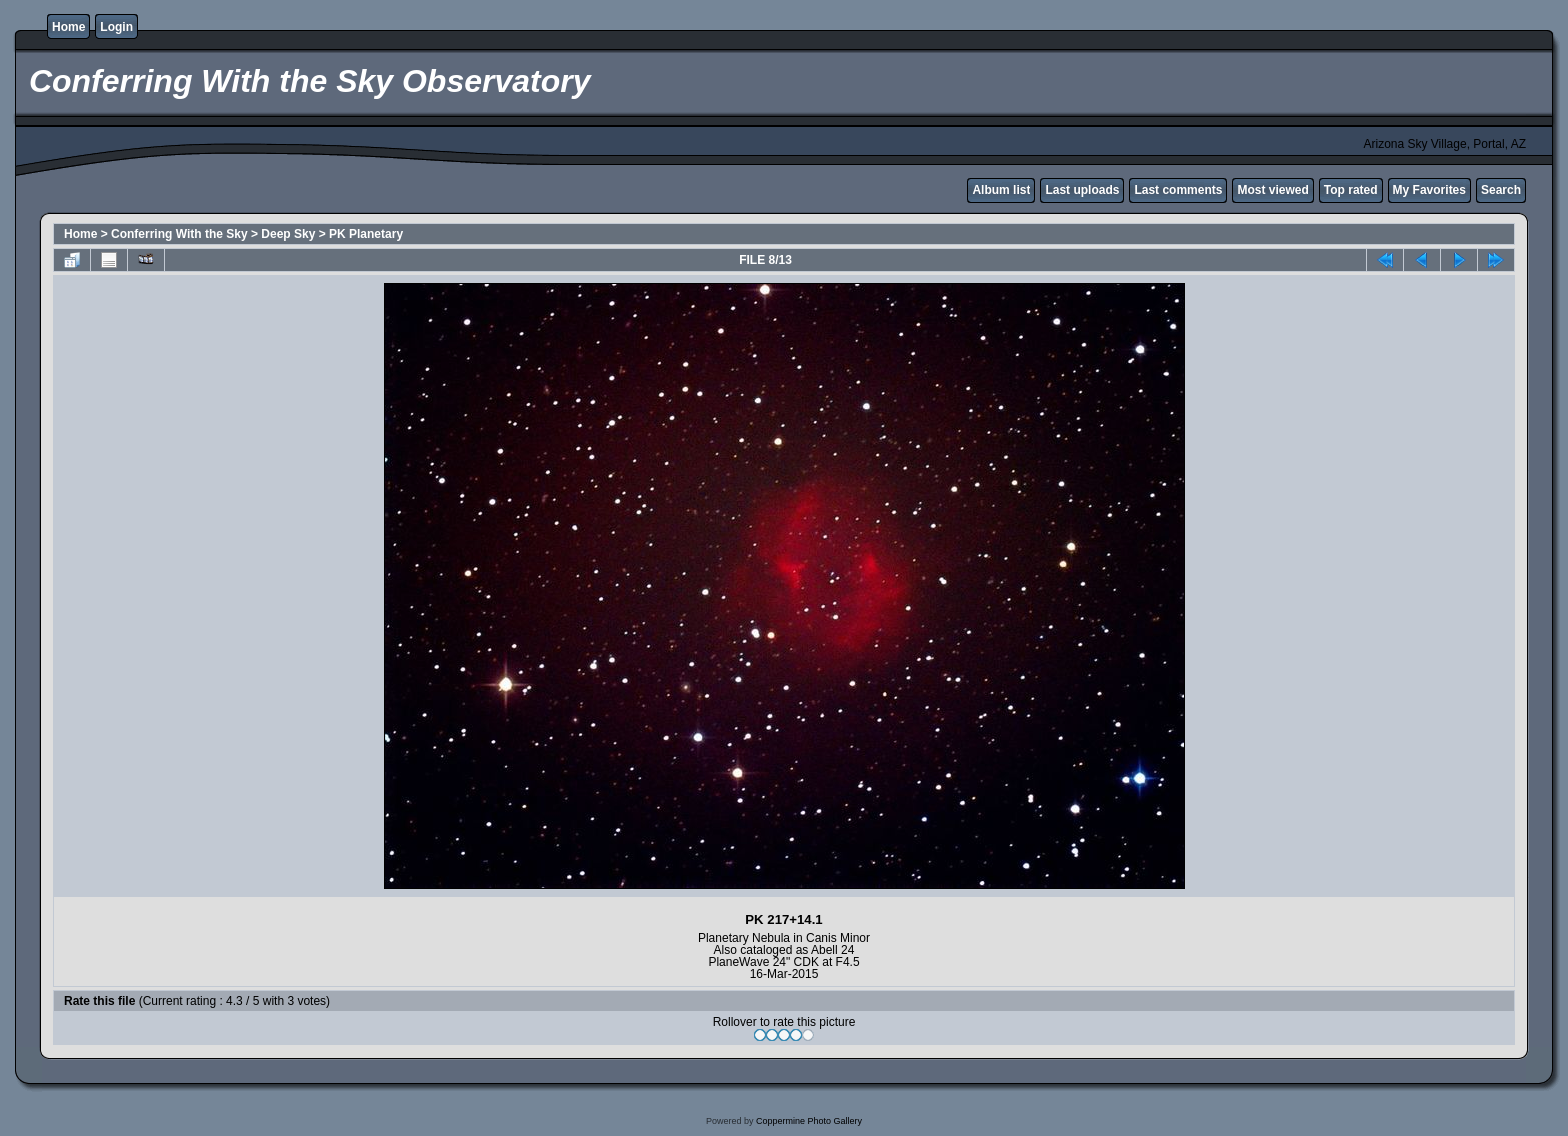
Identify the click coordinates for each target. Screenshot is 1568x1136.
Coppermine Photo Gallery (809, 1121)
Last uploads (1082, 190)
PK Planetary (366, 234)
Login (116, 27)
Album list (1001, 190)
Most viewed (1272, 190)
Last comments (1178, 190)
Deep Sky (288, 234)
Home (68, 27)
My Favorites (1429, 190)
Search (1501, 190)
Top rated (1351, 190)
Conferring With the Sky (179, 234)
